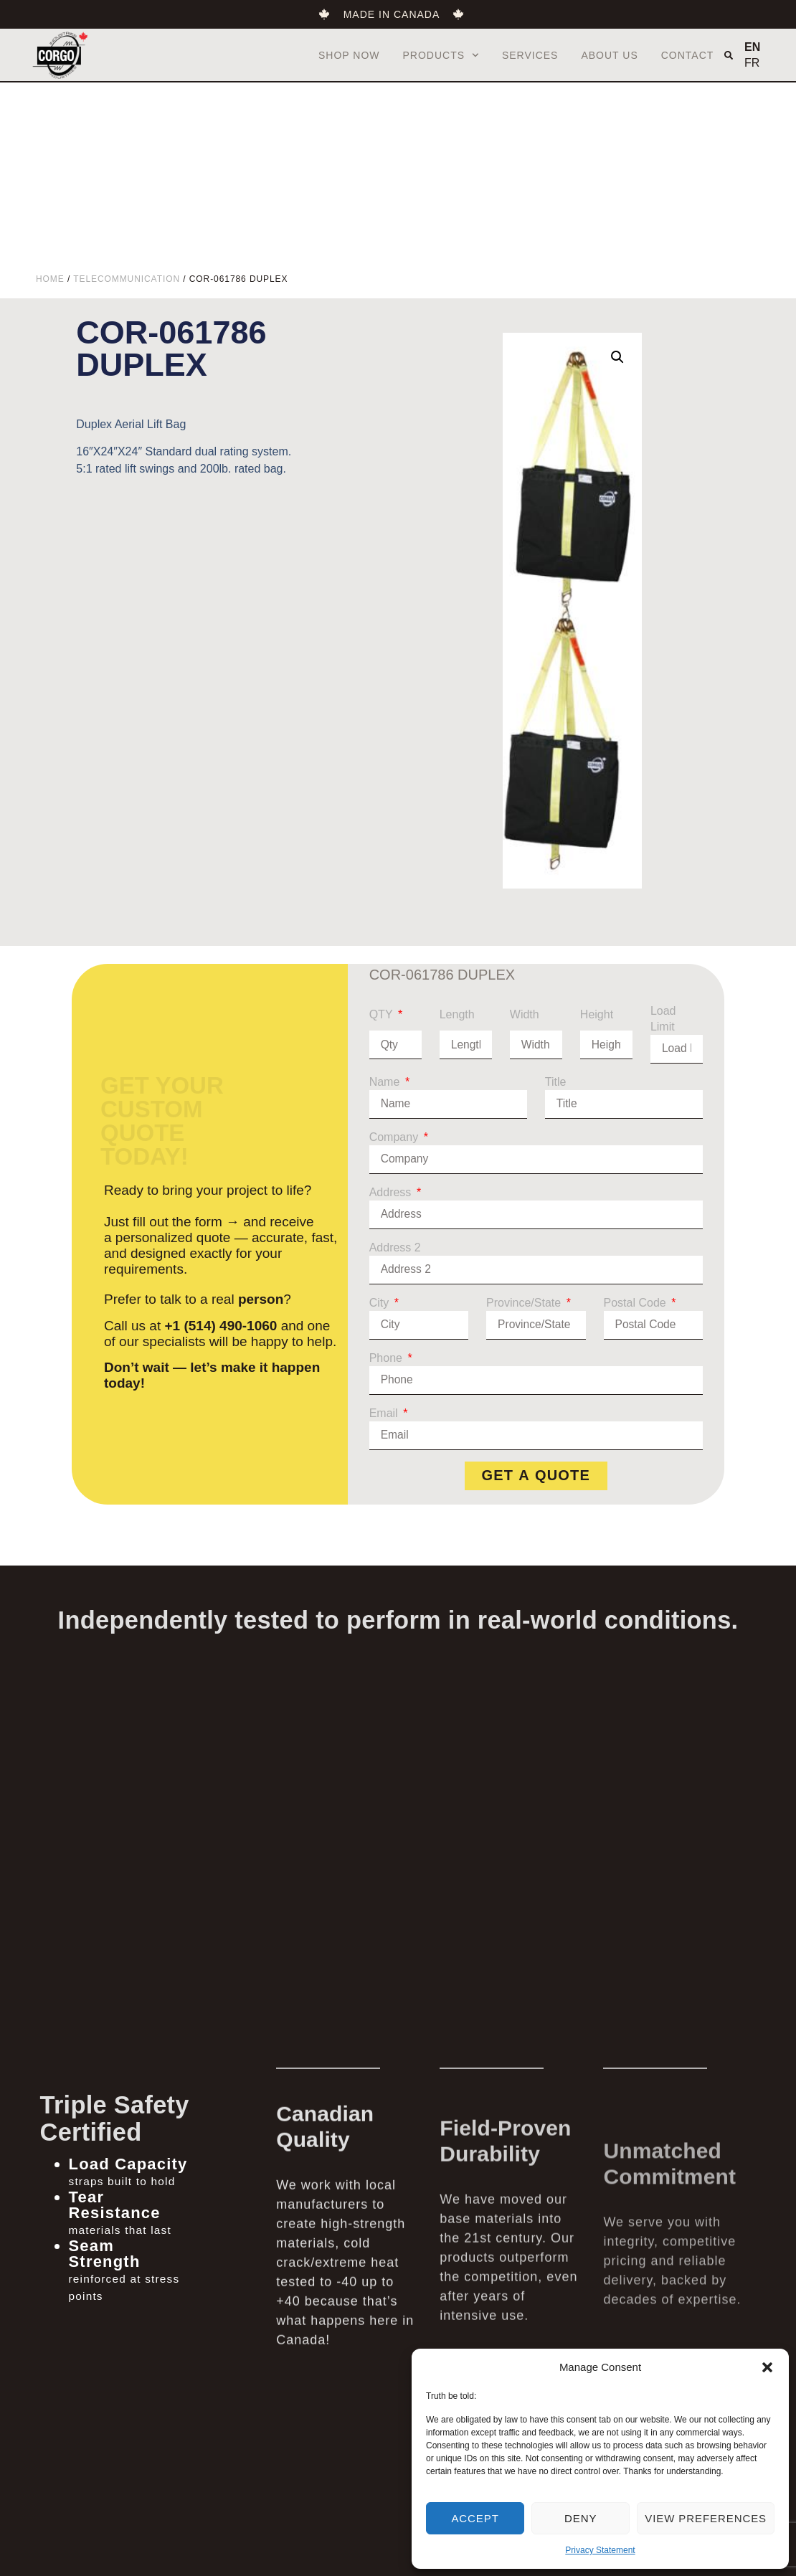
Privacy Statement (600, 2550)
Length (457, 1014)
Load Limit (663, 1019)
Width (524, 1014)
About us (609, 55)
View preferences (706, 2518)
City (380, 1303)
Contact (687, 55)
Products (441, 55)
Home (50, 279)
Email (385, 1413)
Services (530, 55)
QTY (382, 1014)
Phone (387, 1358)
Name (386, 1082)
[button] (767, 2367)
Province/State (525, 1303)
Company (395, 1137)
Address (391, 1192)
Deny (580, 2518)
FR (751, 63)
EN (752, 47)
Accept (474, 2518)
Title (556, 1082)
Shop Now (349, 55)
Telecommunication (126, 279)
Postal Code (637, 1303)
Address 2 (395, 1247)
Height (596, 1014)
